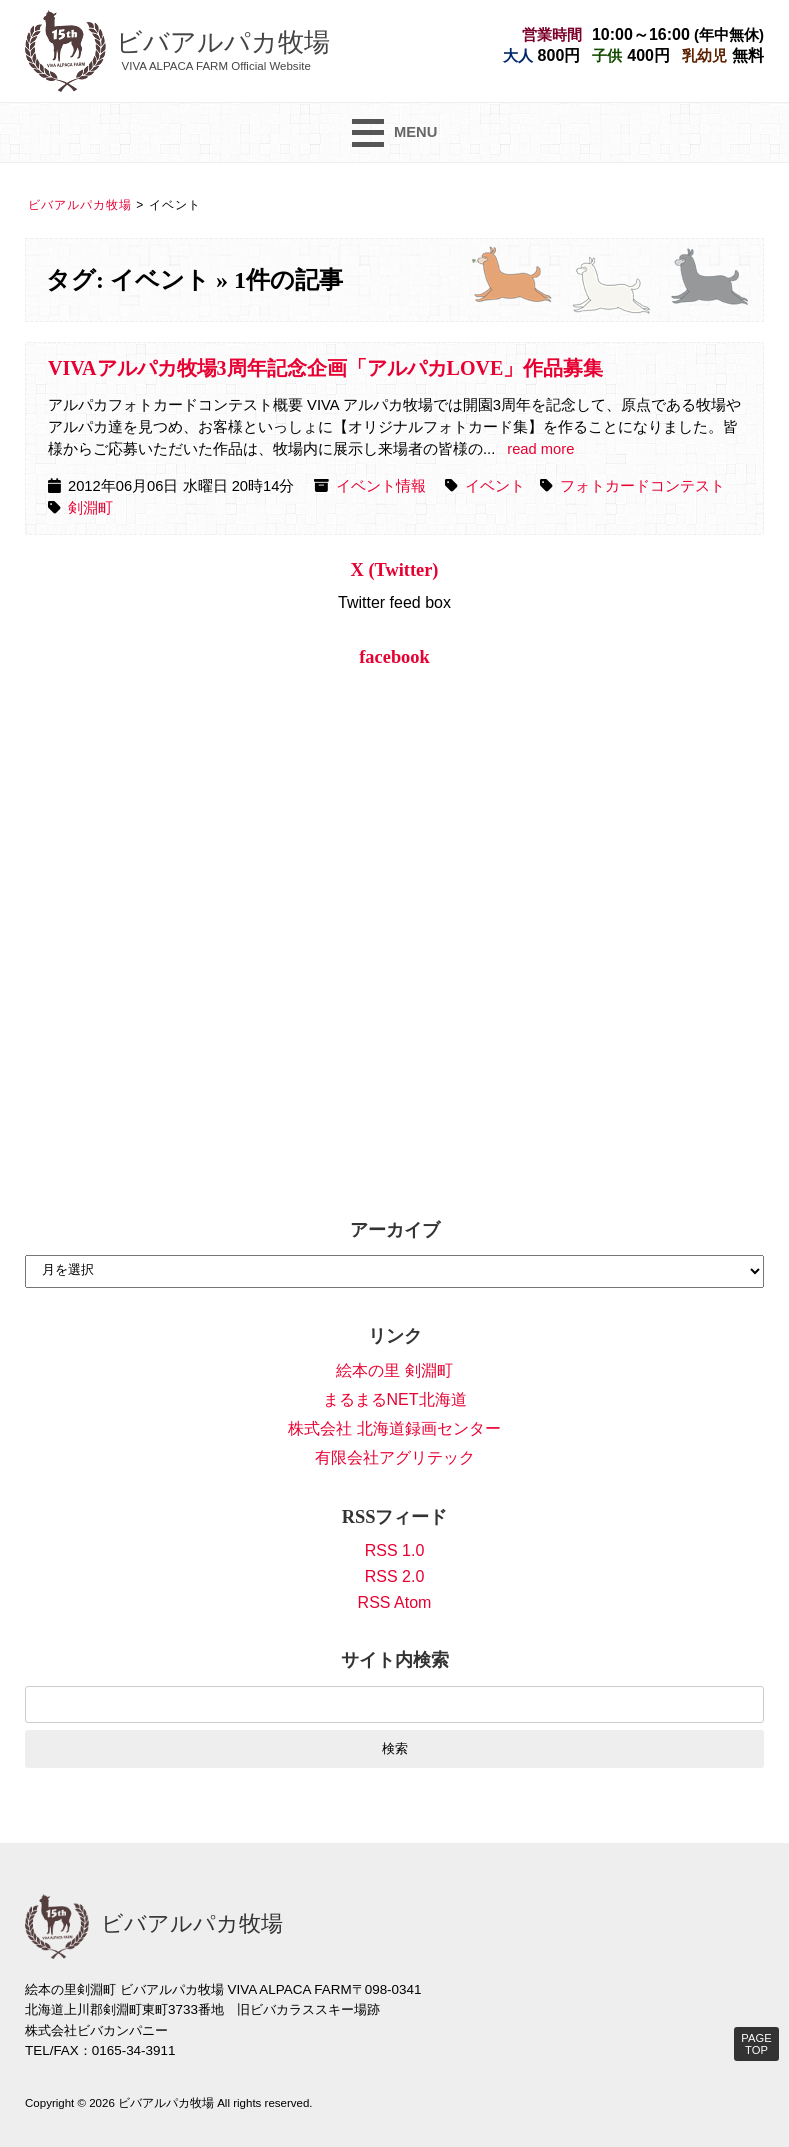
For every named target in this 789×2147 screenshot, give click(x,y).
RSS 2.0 (395, 1576)
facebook (394, 657)
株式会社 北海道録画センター (394, 1428)
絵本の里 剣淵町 (394, 1370)
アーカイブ (395, 1230)
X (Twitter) (395, 570)
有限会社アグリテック (395, 1457)
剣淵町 (90, 508)
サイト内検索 (395, 1660)
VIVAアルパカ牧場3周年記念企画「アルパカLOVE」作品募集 (325, 368)
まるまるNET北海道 (395, 1399)
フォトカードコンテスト (642, 486)
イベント (495, 486)
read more (540, 449)
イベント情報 (381, 486)
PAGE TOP (756, 2044)
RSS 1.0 (395, 1550)
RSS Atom (395, 1602)
